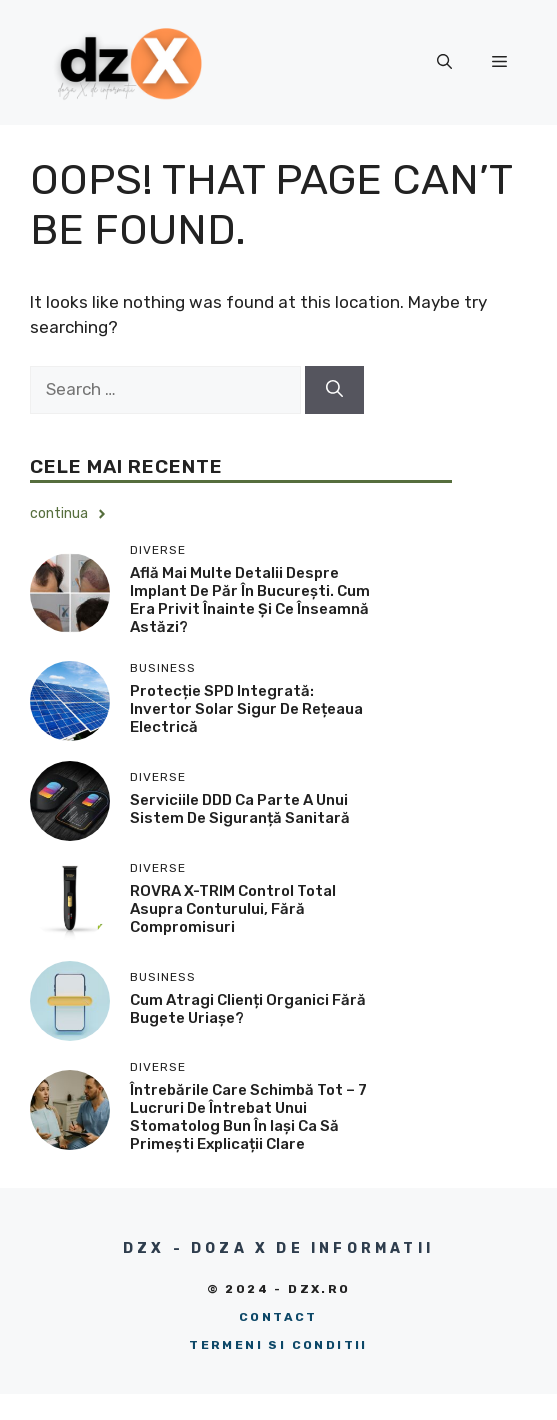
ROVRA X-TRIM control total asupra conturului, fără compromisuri (233, 909)
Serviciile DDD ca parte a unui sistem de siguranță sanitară (240, 809)
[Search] (334, 390)
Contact (278, 1317)
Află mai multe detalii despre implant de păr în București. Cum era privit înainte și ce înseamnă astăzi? (250, 600)
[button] (444, 62)
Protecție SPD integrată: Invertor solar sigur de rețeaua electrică (246, 709)
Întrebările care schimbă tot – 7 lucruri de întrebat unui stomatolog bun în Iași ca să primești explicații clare (248, 1117)
